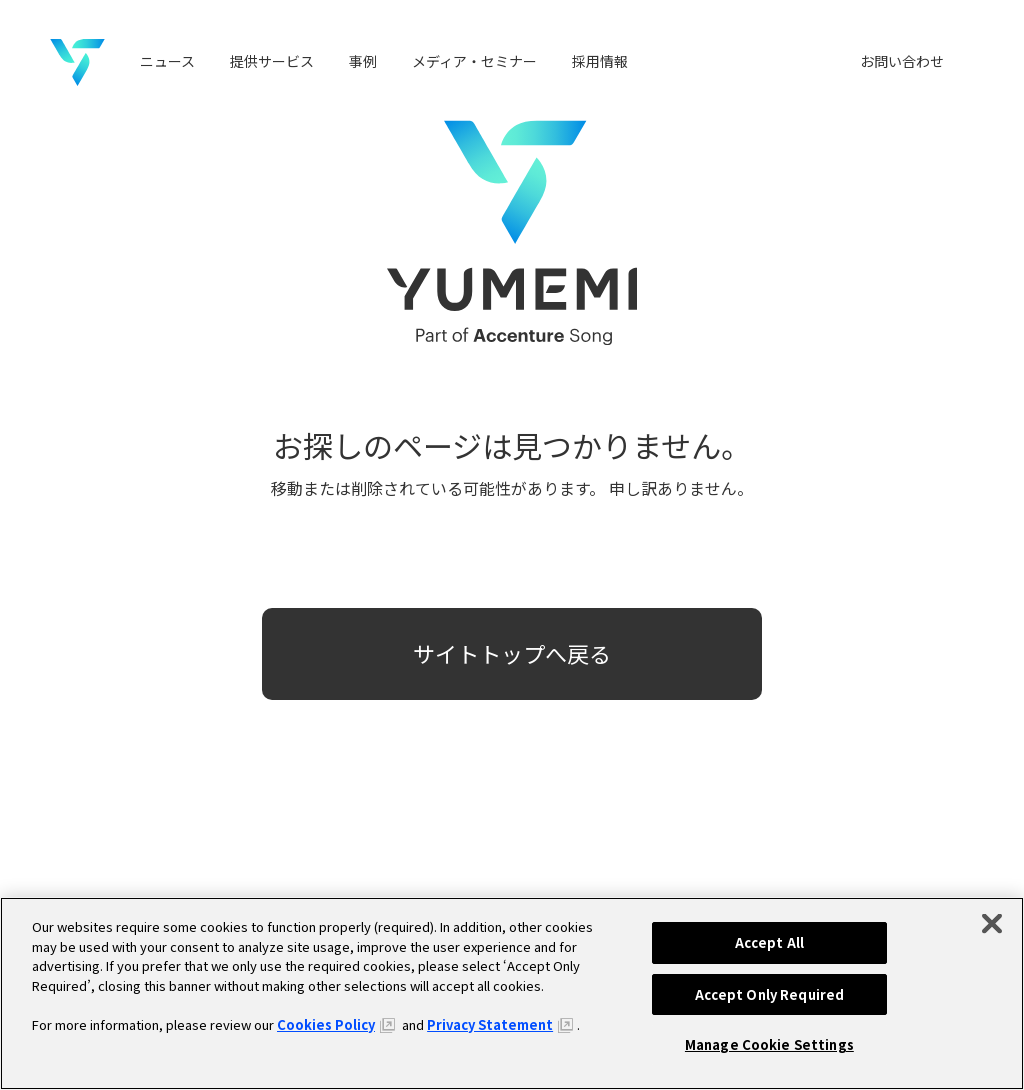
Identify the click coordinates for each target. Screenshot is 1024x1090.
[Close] (992, 924)
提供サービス (272, 61)
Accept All (769, 942)
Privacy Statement (490, 1024)
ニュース (167, 61)
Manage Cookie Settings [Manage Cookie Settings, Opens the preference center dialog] (769, 1044)
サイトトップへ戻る (512, 653)
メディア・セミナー (474, 61)
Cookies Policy (326, 1024)
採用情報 (600, 61)
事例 (363, 61)
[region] (512, 993)
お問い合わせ (902, 61)
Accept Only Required (770, 994)
